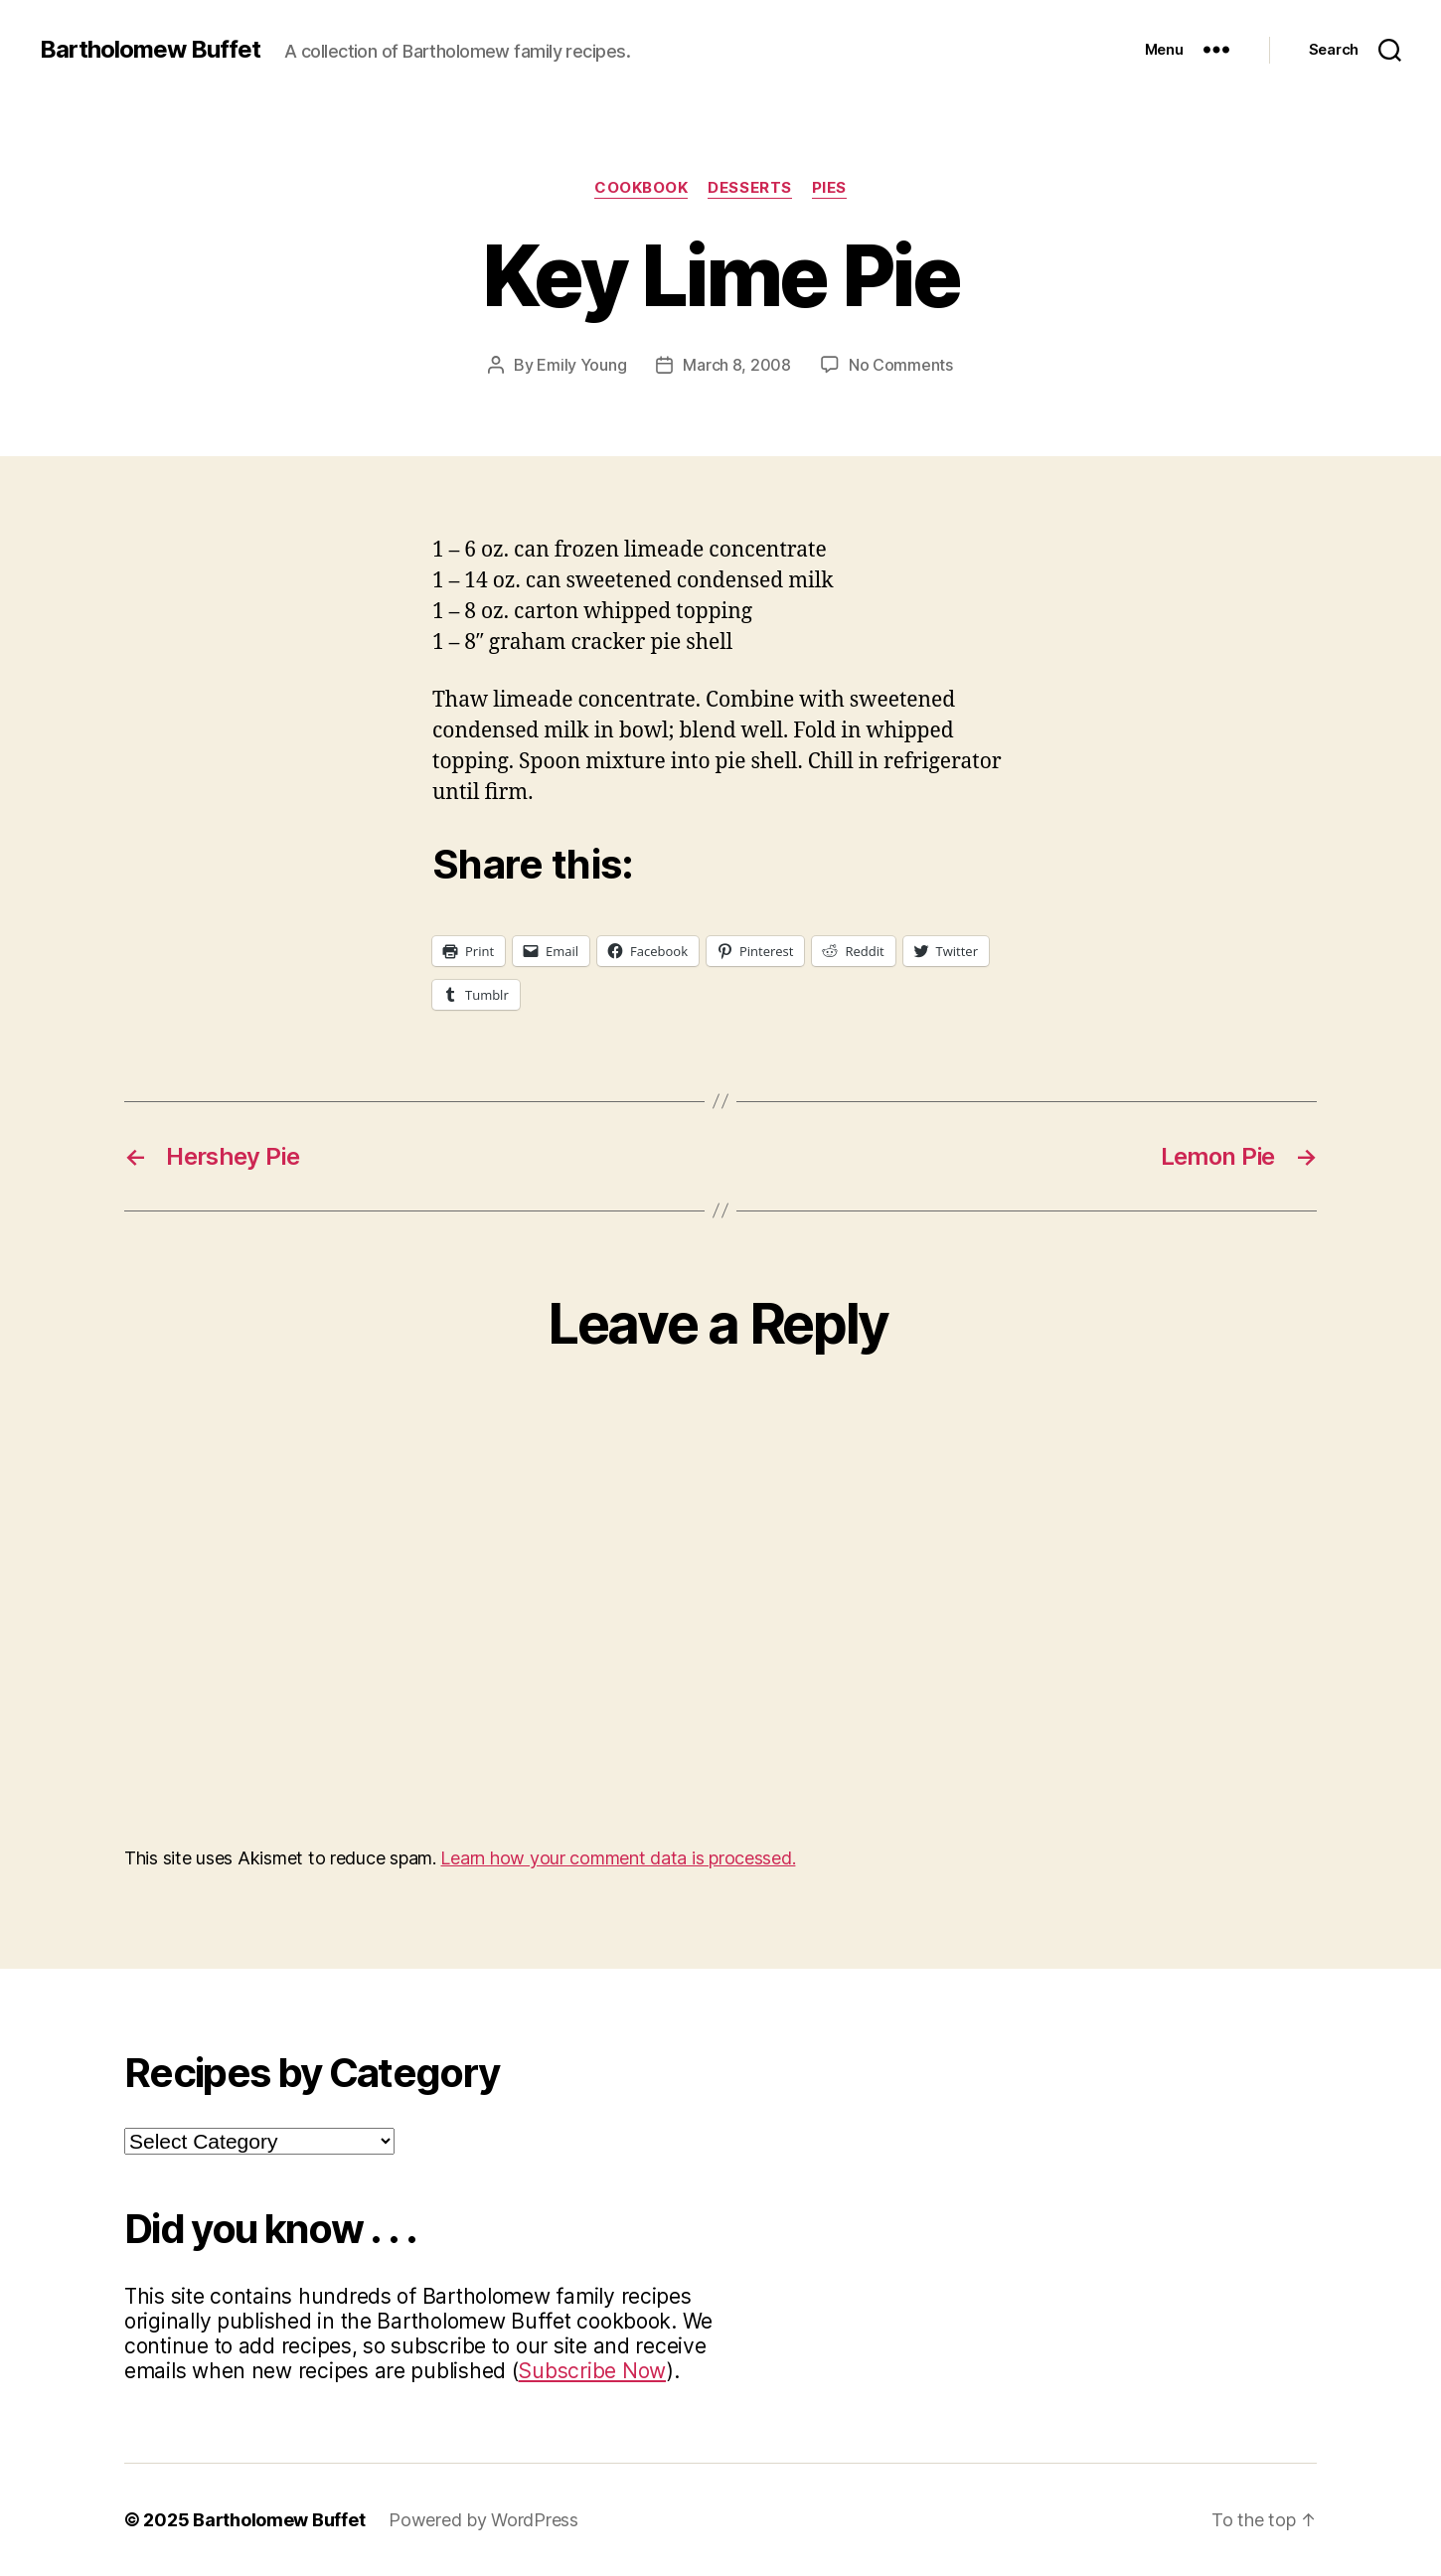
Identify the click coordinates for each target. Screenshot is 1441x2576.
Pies (829, 188)
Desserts (749, 188)
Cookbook (641, 188)
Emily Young (581, 365)
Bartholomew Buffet (150, 50)
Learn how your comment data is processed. (617, 1858)
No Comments (901, 365)
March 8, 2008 (737, 365)
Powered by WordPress (483, 2519)
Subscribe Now (592, 2370)
